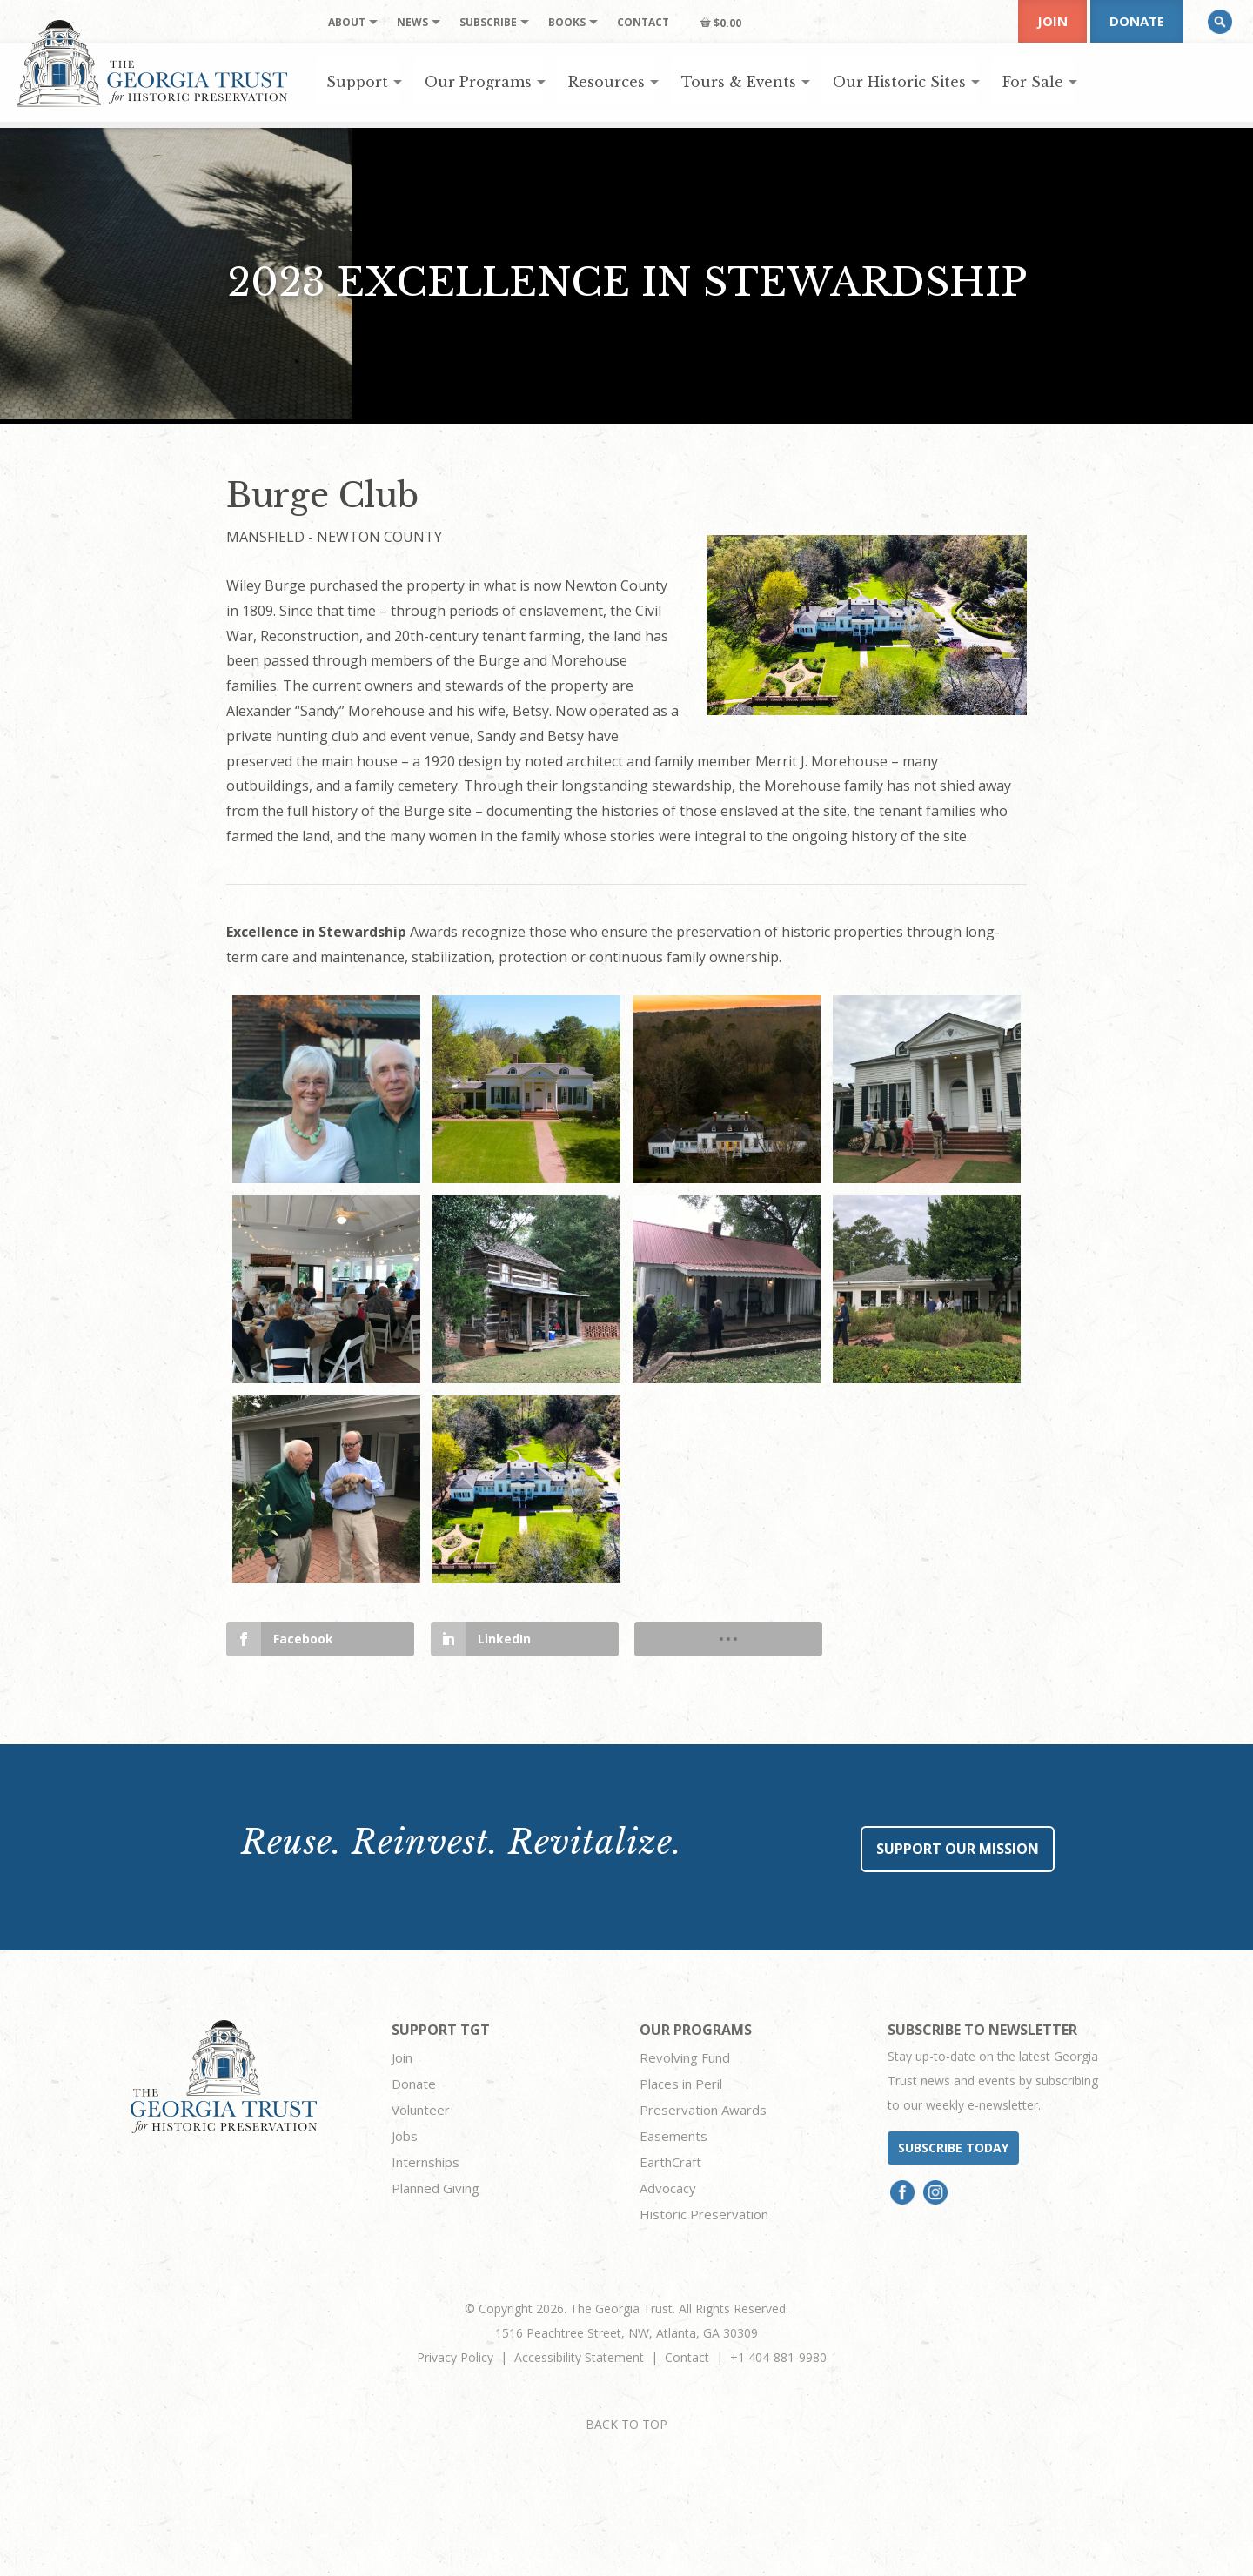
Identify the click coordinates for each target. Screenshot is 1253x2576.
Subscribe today (953, 2147)
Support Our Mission (957, 1848)
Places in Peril (681, 2083)
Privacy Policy (455, 2357)
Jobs (405, 2135)
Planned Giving (435, 2188)
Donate (1136, 21)
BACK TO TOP (626, 2424)
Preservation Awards (703, 2109)
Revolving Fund (685, 2057)
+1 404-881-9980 (778, 2357)
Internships (425, 2162)
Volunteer (421, 2109)
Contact (687, 2357)
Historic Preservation (704, 2214)
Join (1052, 21)
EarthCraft (670, 2162)
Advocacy (668, 2188)
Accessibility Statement (579, 2357)
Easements (673, 2135)
